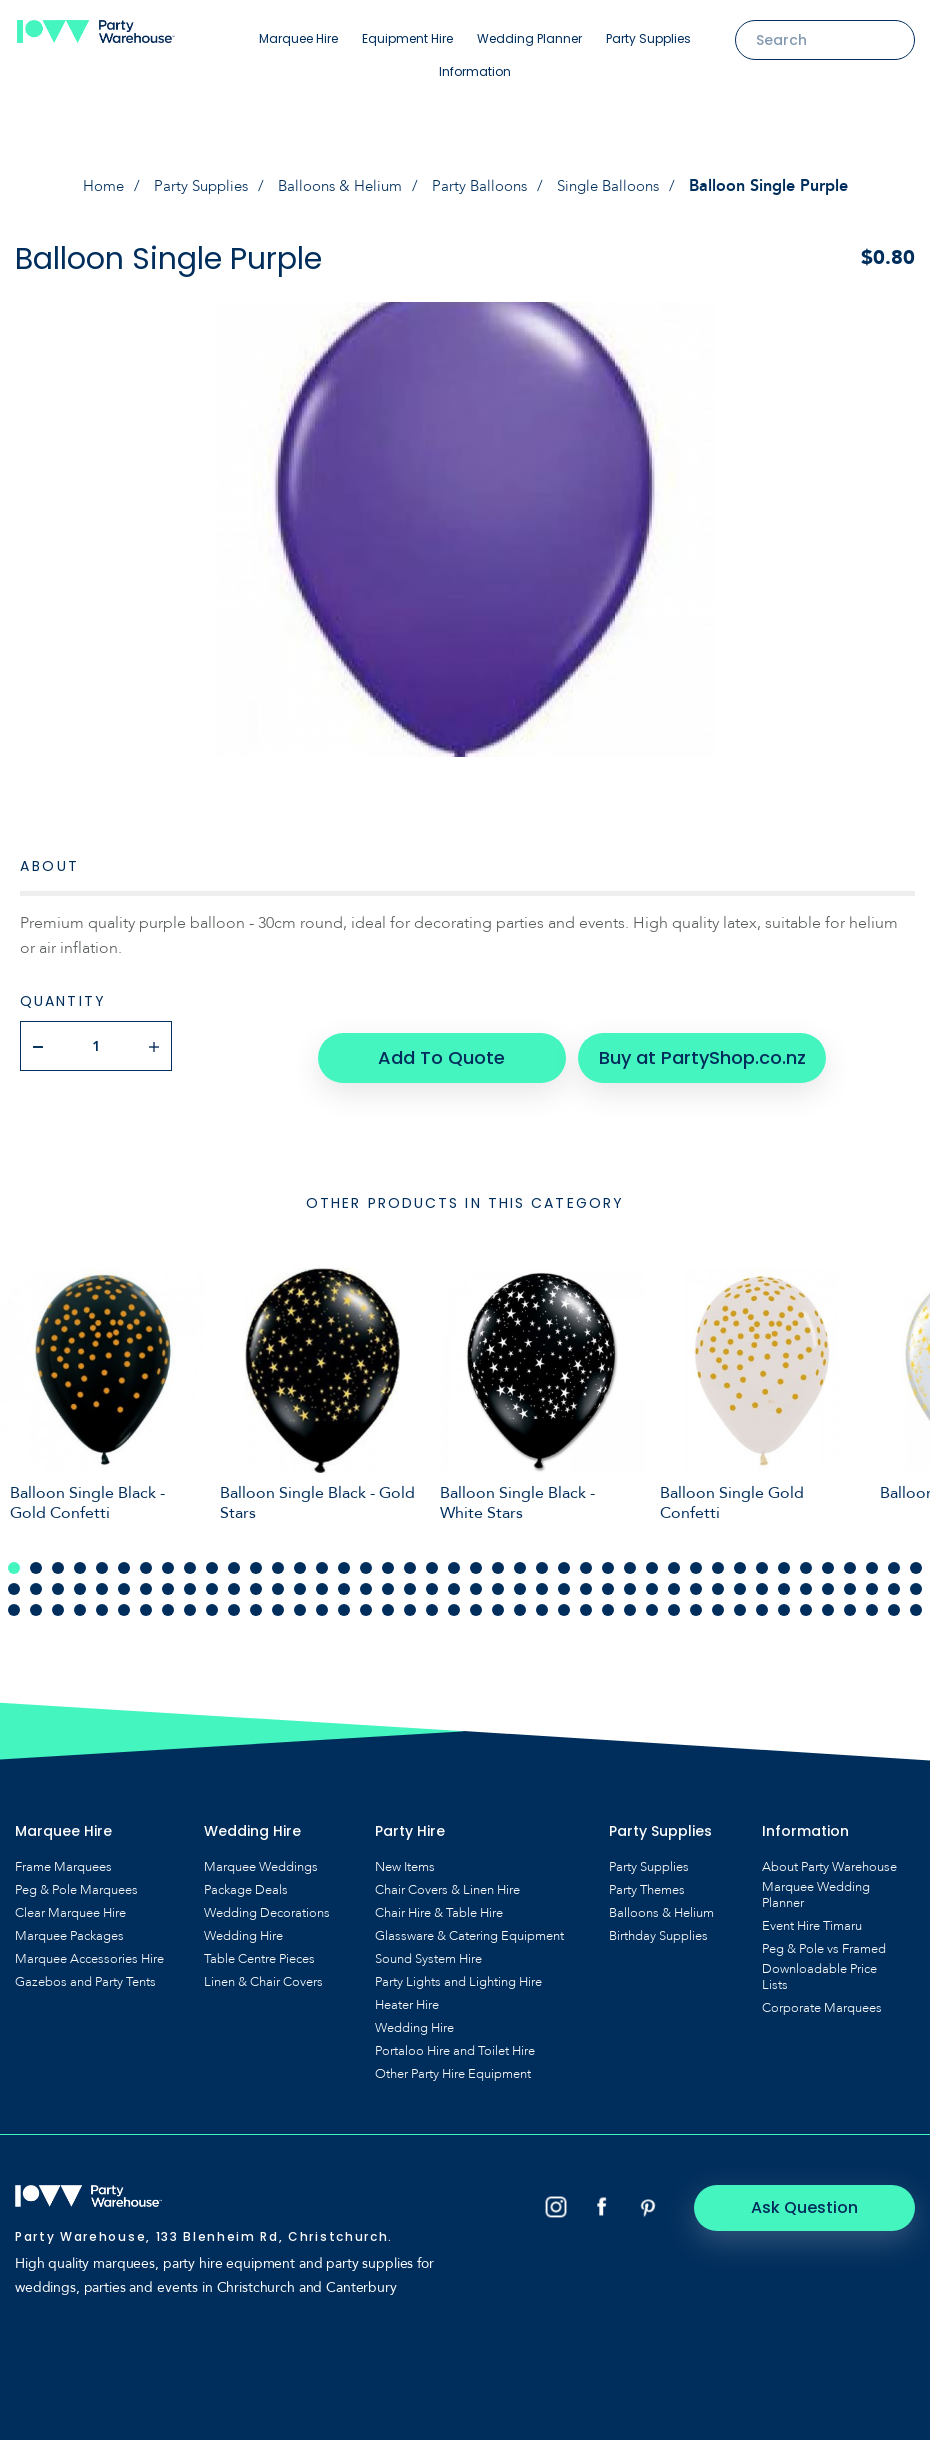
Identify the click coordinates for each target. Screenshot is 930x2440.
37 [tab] (806, 1556)
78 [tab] (784, 1577)
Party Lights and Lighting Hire (458, 1970)
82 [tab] (872, 1577)
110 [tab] (564, 1598)
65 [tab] (498, 1577)
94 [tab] (212, 1598)
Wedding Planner (529, 38)
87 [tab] (58, 1598)
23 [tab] (498, 1556)
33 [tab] (718, 1556)
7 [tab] (146, 1556)
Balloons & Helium (337, 186)
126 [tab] (916, 1598)
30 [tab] (652, 1556)
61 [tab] (410, 1577)
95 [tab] (234, 1598)
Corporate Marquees (822, 1996)
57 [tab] (322, 1577)
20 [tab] (432, 1556)
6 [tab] (124, 1556)
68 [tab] (564, 1577)
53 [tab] (234, 1577)
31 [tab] (674, 1556)
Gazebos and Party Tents (85, 1970)
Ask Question (830, 2194)
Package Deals (246, 1878)
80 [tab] (828, 1577)
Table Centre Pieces (259, 1947)
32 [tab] (696, 1556)
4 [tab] (80, 1556)
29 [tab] (630, 1556)
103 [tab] (410, 1598)
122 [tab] (828, 1598)
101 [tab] (366, 1598)
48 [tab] (124, 1577)
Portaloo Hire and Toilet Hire (455, 2039)
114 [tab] (652, 1598)
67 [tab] (542, 1577)
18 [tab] (388, 1556)
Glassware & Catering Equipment (469, 1924)
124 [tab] (872, 1598)
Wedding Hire (243, 1924)
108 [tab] (520, 1598)
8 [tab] (168, 1556)
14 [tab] (300, 1556)
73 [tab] (674, 1577)
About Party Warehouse (829, 1855)
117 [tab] (718, 1598)
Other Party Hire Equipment (453, 2062)
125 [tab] (894, 1598)
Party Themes (647, 1878)
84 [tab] (916, 1577)
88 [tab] (80, 1598)
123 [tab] (850, 1598)
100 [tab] (344, 1598)
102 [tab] (388, 1598)
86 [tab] (36, 1598)
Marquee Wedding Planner (816, 1883)
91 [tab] (146, 1598)
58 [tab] (344, 1577)
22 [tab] (476, 1556)
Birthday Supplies (658, 1924)
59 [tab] (366, 1577)
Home (88, 186)
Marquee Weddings (261, 1855)
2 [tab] (36, 1556)
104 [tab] (432, 1598)
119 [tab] (762, 1598)
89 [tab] (102, 1598)
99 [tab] (322, 1598)
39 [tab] (850, 1556)
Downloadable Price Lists (819, 1965)
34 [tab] (740, 1556)
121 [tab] (806, 1598)
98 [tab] (300, 1598)
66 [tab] (520, 1577)
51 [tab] (190, 1577)
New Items (405, 1855)
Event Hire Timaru (812, 1914)
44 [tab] (36, 1577)
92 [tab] (168, 1598)
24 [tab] (520, 1556)
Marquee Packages (69, 1924)
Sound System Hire (428, 1947)
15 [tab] (322, 1556)
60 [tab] (388, 1577)
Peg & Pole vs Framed (824, 1937)
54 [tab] (256, 1577)
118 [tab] (740, 1598)
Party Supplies (648, 38)
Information (475, 71)
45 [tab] (58, 1577)
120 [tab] (784, 1598)
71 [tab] (630, 1577)
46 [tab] (80, 1577)
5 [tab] (102, 1556)
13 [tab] (278, 1556)
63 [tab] (454, 1577)
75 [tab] (718, 1577)
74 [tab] (696, 1577)
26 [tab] (564, 1556)
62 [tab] (432, 1577)
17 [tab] (366, 1556)
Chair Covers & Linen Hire (447, 1878)
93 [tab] (190, 1598)
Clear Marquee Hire (70, 1901)
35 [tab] (762, 1556)
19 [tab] (410, 1556)
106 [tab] (476, 1598)
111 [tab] (586, 1598)
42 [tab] (916, 1556)
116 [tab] (696, 1598)
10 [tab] (212, 1556)
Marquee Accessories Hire (89, 1947)
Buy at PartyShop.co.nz (688, 1045)
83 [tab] (894, 1577)
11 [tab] (234, 1556)
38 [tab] (828, 1556)
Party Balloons (484, 186)
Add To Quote (442, 1045)
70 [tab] (608, 1577)
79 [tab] (806, 1577)
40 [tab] (872, 1556)
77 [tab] (762, 1577)
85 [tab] (14, 1598)
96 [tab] (256, 1598)
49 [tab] (146, 1577)
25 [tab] (542, 1556)
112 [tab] (608, 1598)
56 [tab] (300, 1577)
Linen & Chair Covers (263, 1970)
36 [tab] (784, 1556)
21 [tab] (454, 1556)
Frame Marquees (63, 1855)
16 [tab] (344, 1556)
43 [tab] (14, 1577)
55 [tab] (278, 1577)
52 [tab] (212, 1577)
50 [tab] (168, 1577)
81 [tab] (850, 1577)
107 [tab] (498, 1598)
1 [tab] (14, 1556)
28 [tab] (608, 1556)
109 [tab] (542, 1598)
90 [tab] (124, 1598)
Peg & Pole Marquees (76, 1878)
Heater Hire (407, 1993)
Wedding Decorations (267, 1901)
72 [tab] (652, 1577)
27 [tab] (586, 1556)
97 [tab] (278, 1598)
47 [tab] (102, 1577)
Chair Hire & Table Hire (439, 1901)
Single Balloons (619, 186)
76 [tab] (740, 1577)
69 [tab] (586, 1577)
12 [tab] (256, 1556)
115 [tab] (674, 1598)
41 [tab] (894, 1556)
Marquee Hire (298, 38)
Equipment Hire (407, 38)
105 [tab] (454, 1598)
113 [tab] (630, 1598)
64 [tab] (476, 1577)
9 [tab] (190, 1556)
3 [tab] (58, 1556)
